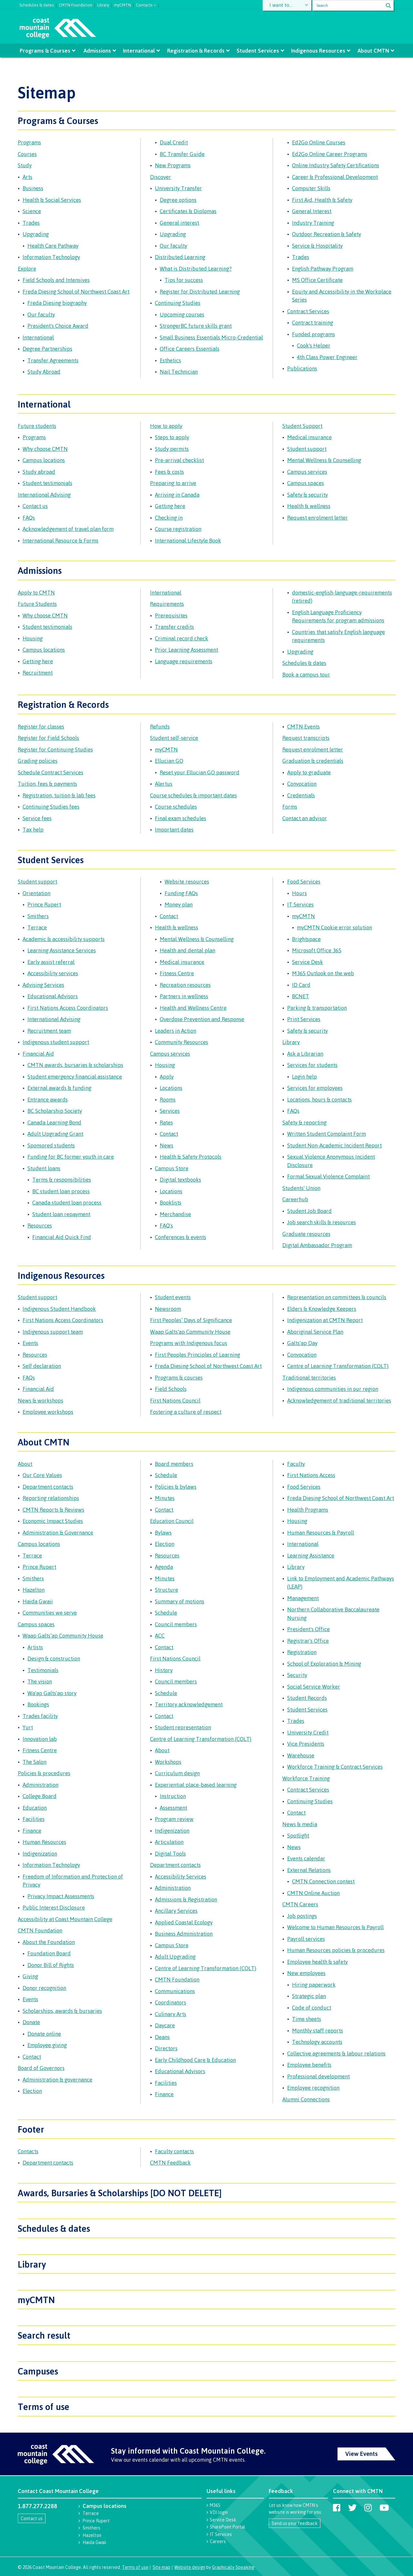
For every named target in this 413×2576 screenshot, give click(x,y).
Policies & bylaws (175, 1486)
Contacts (28, 2151)
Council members (176, 1624)
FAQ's (166, 1225)
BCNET (300, 996)
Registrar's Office (308, 1640)
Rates (166, 1122)
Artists (35, 1647)
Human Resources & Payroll (320, 1532)
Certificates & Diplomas (188, 211)
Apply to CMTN (36, 592)
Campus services (307, 471)
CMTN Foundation (75, 4)
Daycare (165, 2025)
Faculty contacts (174, 2151)
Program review (174, 1819)
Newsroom (168, 1308)
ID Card (301, 984)
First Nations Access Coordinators (67, 1007)
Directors (166, 2048)
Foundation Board (49, 1953)
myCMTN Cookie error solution (334, 927)
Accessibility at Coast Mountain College (65, 1919)
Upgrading (36, 234)
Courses (27, 153)
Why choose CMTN (45, 448)
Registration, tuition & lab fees (59, 795)
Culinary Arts (170, 2014)
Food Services (303, 881)
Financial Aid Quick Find (61, 1237)
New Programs (173, 165)
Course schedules (176, 806)
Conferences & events (180, 1237)
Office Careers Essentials (189, 348)
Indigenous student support (56, 1042)
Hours (299, 893)
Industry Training (313, 222)
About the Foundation (49, 1942)
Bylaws (163, 1532)
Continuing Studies (177, 302)
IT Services (300, 904)
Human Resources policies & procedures (336, 1950)
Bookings (38, 1704)
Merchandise (175, 1214)
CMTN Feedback (170, 2162)
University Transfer (178, 188)
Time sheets (306, 2018)
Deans (162, 2036)
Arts (27, 176)
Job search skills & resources (321, 1222)
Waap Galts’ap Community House (63, 1635)
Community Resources (181, 1042)
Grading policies (37, 760)
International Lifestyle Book (188, 540)
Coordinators (170, 2002)
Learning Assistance (310, 1555)
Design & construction (53, 1658)
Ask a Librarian (305, 1053)
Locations (171, 1087)
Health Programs (307, 1509)
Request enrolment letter (317, 517)
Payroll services (306, 1938)
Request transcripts (305, 737)
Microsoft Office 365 (316, 950)
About (25, 1463)
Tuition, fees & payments (47, 783)
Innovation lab (40, 1738)
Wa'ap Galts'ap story (51, 1693)
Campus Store (171, 1168)
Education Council (172, 1520)
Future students (37, 425)
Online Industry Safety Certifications (335, 165)
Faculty (296, 1463)
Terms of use (43, 2406)
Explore (27, 268)
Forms (289, 806)
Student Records (307, 1697)
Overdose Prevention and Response (202, 1019)
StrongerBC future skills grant (196, 325)
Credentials (301, 795)
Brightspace (306, 939)
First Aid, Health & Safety (322, 199)
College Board (39, 1796)
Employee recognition (313, 2087)
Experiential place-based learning (196, 1784)
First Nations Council (175, 1400)
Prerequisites (171, 615)
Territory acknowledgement (189, 1704)
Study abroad (39, 471)
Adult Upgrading (175, 1956)
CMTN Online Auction (313, 1892)
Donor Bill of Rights (50, 1964)
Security (297, 1674)
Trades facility (40, 1715)
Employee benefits (309, 2064)
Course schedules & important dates (193, 795)
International (139, 50)
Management (303, 1598)
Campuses (38, 2371)
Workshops (168, 1761)
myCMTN (122, 4)
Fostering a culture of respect (185, 1411)
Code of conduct (311, 2007)
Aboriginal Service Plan (315, 1331)
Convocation (302, 783)
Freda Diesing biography (57, 302)
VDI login (219, 2512)
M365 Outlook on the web (323, 973)
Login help (304, 1076)
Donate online (44, 2033)
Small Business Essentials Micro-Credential (211, 337)
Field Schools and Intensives (56, 279)
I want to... (281, 5)
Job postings (302, 1915)
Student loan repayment (61, 1214)
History (164, 1670)
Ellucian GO (169, 760)
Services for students (312, 1064)
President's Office (308, 1629)
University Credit (307, 1732)
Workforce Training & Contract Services (335, 1766)
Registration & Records (196, 50)
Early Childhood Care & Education (195, 2059)
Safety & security (307, 494)
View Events (361, 2453)
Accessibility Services (180, 1876)
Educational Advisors (52, 996)
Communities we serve (50, 1612)
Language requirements (183, 661)
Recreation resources (185, 984)
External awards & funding (59, 1087)
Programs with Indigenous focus (188, 1343)
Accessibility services (52, 973)
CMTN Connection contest (323, 1881)
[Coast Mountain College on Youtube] (384, 2507)
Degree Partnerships (47, 348)
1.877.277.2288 (37, 2505)
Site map (161, 2567)
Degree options (178, 199)
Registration (302, 1652)
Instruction (173, 1796)
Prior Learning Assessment (186, 649)
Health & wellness (308, 505)
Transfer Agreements (52, 360)
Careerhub (295, 1199)
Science (32, 211)
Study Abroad (43, 371)
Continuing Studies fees (51, 806)
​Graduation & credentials (312, 760)
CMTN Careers (300, 1904)
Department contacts (48, 1486)
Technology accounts (317, 2041)
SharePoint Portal (227, 2526)
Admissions (97, 50)
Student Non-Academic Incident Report (334, 1145)
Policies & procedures (44, 1773)
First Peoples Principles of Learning (197, 1354)
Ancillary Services (176, 1910)
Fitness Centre (177, 973)
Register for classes (41, 726)
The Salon (34, 1761)
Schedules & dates (36, 4)
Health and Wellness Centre (193, 1007)
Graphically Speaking (233, 2567)
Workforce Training (306, 1778)
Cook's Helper (313, 345)
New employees (306, 1973)
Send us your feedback (294, 2523)
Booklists (170, 1202)
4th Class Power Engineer (327, 357)
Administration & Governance (58, 1532)
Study (25, 165)
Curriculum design (177, 1773)
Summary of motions (179, 1601)
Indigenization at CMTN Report (325, 1320)
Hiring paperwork (314, 1984)
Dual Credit (174, 142)
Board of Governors (41, 2067)
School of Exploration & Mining (324, 1663)
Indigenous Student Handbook (59, 1308)
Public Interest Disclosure (54, 1907)
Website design (189, 2567)
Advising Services (43, 984)
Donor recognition (44, 1987)
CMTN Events (303, 726)
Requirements (167, 603)
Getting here (170, 505)
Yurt (28, 1727)
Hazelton (34, 1589)
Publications (302, 368)
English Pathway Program (322, 268)
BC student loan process (61, 1191)
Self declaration (42, 1365)
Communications (175, 1991)
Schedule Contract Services (50, 772)
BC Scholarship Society (54, 1110)
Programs (29, 142)
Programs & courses (179, 1377)
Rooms (168, 1099)
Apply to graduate (309, 772)
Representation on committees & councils (336, 1297)
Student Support (302, 425)
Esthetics (170, 360)
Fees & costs (169, 471)
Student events (173, 1297)
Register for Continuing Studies (55, 749)
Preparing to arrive (173, 483)
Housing (33, 638)
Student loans (43, 1168)
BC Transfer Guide (182, 153)
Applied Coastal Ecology (184, 1922)
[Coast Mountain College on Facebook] (336, 2507)
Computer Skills (311, 188)
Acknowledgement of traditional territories (339, 1400)
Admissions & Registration (186, 1899)
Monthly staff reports (317, 2030)
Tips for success (184, 279)
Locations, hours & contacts (319, 1099)
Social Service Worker (313, 1686)
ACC (160, 1635)
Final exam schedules (180, 818)
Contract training (312, 322)
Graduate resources (306, 1233)
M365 (215, 2505)
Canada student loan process (66, 1202)
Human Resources (44, 1841)
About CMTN (373, 50)
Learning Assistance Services (61, 950)
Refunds (160, 726)
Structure (166, 1589)
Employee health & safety (317, 1961)
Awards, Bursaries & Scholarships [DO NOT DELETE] (120, 2192)
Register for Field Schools (48, 737)
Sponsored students (51, 1145)
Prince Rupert (44, 904)
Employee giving (47, 2045)
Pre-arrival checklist (179, 460)
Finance (32, 1830)
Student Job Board (309, 1210)
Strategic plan (309, 1995)
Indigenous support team (53, 1331)
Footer (31, 2129)
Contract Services (308, 311)
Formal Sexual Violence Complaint (328, 1176)
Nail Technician (179, 371)
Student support (307, 448)
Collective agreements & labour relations (336, 2053)
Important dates (174, 829)
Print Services (303, 1019)
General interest (179, 222)
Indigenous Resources (318, 50)
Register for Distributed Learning (200, 291)
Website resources (187, 881)
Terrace (37, 927)
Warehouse (300, 1755)
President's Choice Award (57, 325)
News (166, 1145)
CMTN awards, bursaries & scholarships (75, 1064)
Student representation (183, 1727)
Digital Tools (170, 1853)
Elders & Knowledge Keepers (321, 1308)
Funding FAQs (181, 893)
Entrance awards (47, 1099)
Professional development (318, 2076)
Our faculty (41, 314)
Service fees (37, 818)
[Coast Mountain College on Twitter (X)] (352, 2507)
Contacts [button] (144, 4)
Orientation (36, 893)
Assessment (173, 1807)
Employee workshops (48, 1411)
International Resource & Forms (60, 540)
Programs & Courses (45, 50)
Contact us (35, 505)
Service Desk (307, 961)
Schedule (166, 1475)
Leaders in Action (175, 1030)
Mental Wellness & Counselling (324, 460)
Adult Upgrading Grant (55, 1133)
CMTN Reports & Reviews (53, 1509)
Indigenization (40, 1853)
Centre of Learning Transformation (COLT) (337, 1365)
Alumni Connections (306, 2099)
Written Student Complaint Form (326, 1133)
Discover (160, 176)
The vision (39, 1681)
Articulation (169, 1841)
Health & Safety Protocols (190, 1156)
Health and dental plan (187, 950)
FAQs (29, 517)
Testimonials (42, 1670)
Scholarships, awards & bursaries (62, 2010)
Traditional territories (309, 1377)
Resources (39, 1225)
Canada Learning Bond (54, 1122)
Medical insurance (309, 437)
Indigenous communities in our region (332, 1388)
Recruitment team (49, 1030)
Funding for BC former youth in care (70, 1156)
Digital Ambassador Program (317, 1245)
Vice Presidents (305, 1743)
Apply (167, 1076)
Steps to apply (172, 437)
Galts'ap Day (302, 1343)
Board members (174, 1463)
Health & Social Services (52, 199)
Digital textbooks (180, 1179)
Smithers (38, 916)
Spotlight (298, 1835)
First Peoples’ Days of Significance (191, 1320)
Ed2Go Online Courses (318, 142)
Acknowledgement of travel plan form (68, 528)
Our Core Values (42, 1475)
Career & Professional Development (335, 176)
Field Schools (170, 1388)
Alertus (163, 783)
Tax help (33, 829)
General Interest (311, 211)
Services (170, 1110)
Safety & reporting (304, 1122)
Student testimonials (47, 483)
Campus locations (44, 460)
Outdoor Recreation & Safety (326, 234)
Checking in (169, 517)
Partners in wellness (184, 996)
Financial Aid (38, 1053)
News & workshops (40, 1400)
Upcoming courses (182, 314)
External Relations (309, 1870)
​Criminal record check (181, 638)
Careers (218, 2541)
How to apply (166, 425)
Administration (40, 1784)
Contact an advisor (304, 818)
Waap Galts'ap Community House (190, 1331)
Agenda (164, 1566)
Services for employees (315, 1087)
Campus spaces (305, 483)
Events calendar (306, 1858)
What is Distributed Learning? (196, 268)
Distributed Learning (180, 256)
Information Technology (51, 256)
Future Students (37, 603)
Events (30, 1343)
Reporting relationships (51, 1498)
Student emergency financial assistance (74, 1076)
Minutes (165, 1498)
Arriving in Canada (177, 494)
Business (33, 188)
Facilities (34, 1819)
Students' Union (301, 1188)
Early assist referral (51, 961)
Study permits (172, 448)
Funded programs (313, 334)
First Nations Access (311, 1475)
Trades (31, 222)
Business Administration (184, 1933)
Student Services (258, 50)
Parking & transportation (317, 1007)
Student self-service (174, 737)
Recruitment (38, 672)
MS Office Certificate (317, 279)
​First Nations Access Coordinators (63, 1320)
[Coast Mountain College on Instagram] (368, 2507)
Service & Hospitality (317, 245)
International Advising (44, 494)
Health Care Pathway (52, 245)
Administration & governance (57, 2079)
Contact (169, 916)
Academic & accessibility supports (64, 939)
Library (103, 4)
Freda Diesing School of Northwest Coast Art (76, 291)
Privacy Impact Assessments (60, 1896)
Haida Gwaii (38, 1601)
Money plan (179, 904)
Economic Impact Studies (53, 1520)
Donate (31, 2022)
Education (35, 1807)
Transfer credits (174, 626)
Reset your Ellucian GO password (199, 772)
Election (32, 2090)
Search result (44, 2335)
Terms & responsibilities (61, 1179)
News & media (299, 1824)
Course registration (178, 528)
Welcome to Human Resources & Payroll (335, 1927)
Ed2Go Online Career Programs (329, 153)
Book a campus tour (306, 674)
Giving (30, 1976)
